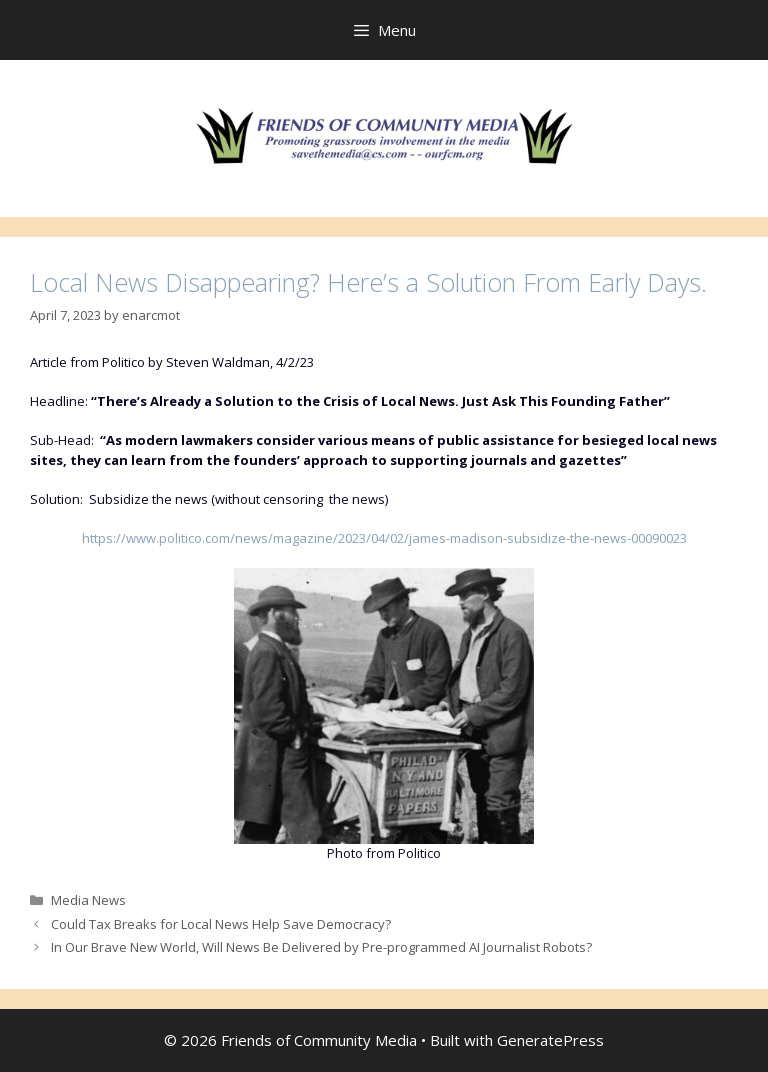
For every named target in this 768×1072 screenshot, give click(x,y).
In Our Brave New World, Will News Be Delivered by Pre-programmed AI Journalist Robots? (321, 947)
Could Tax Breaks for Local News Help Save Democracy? (221, 924)
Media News (88, 900)
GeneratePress (550, 1040)
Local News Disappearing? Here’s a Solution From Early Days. (368, 282)
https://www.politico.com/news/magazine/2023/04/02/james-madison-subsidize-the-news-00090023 (384, 538)
